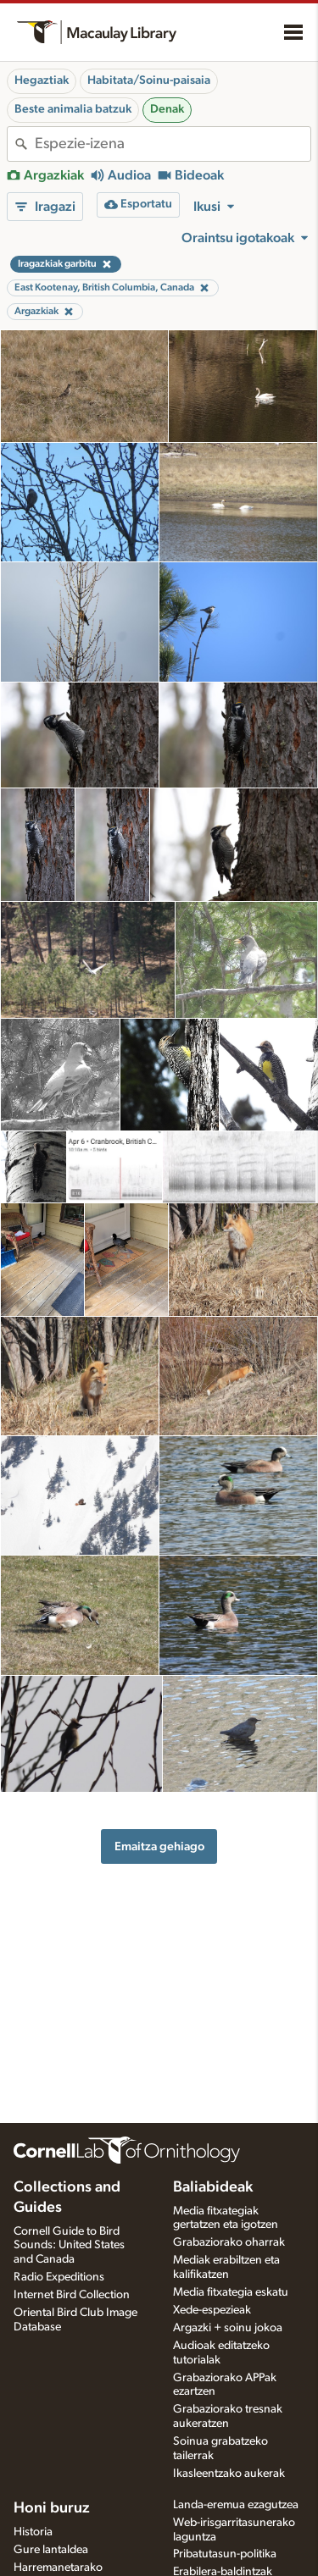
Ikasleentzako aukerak (229, 2473)
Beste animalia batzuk (72, 109)
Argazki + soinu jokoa (227, 2328)
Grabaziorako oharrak (229, 2242)
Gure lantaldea (51, 2550)
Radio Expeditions (59, 2277)
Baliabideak (213, 2187)
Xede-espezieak (212, 2310)
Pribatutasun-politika (224, 2554)
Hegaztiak (41, 80)
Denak (167, 109)
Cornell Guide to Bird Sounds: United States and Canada (69, 2245)
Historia (33, 2532)
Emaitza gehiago (159, 1846)
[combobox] (172, 144)
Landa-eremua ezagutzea (235, 2505)
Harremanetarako (58, 2567)
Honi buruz (52, 2508)
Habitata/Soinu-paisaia (148, 80)
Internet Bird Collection (72, 2295)
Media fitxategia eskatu (230, 2292)
